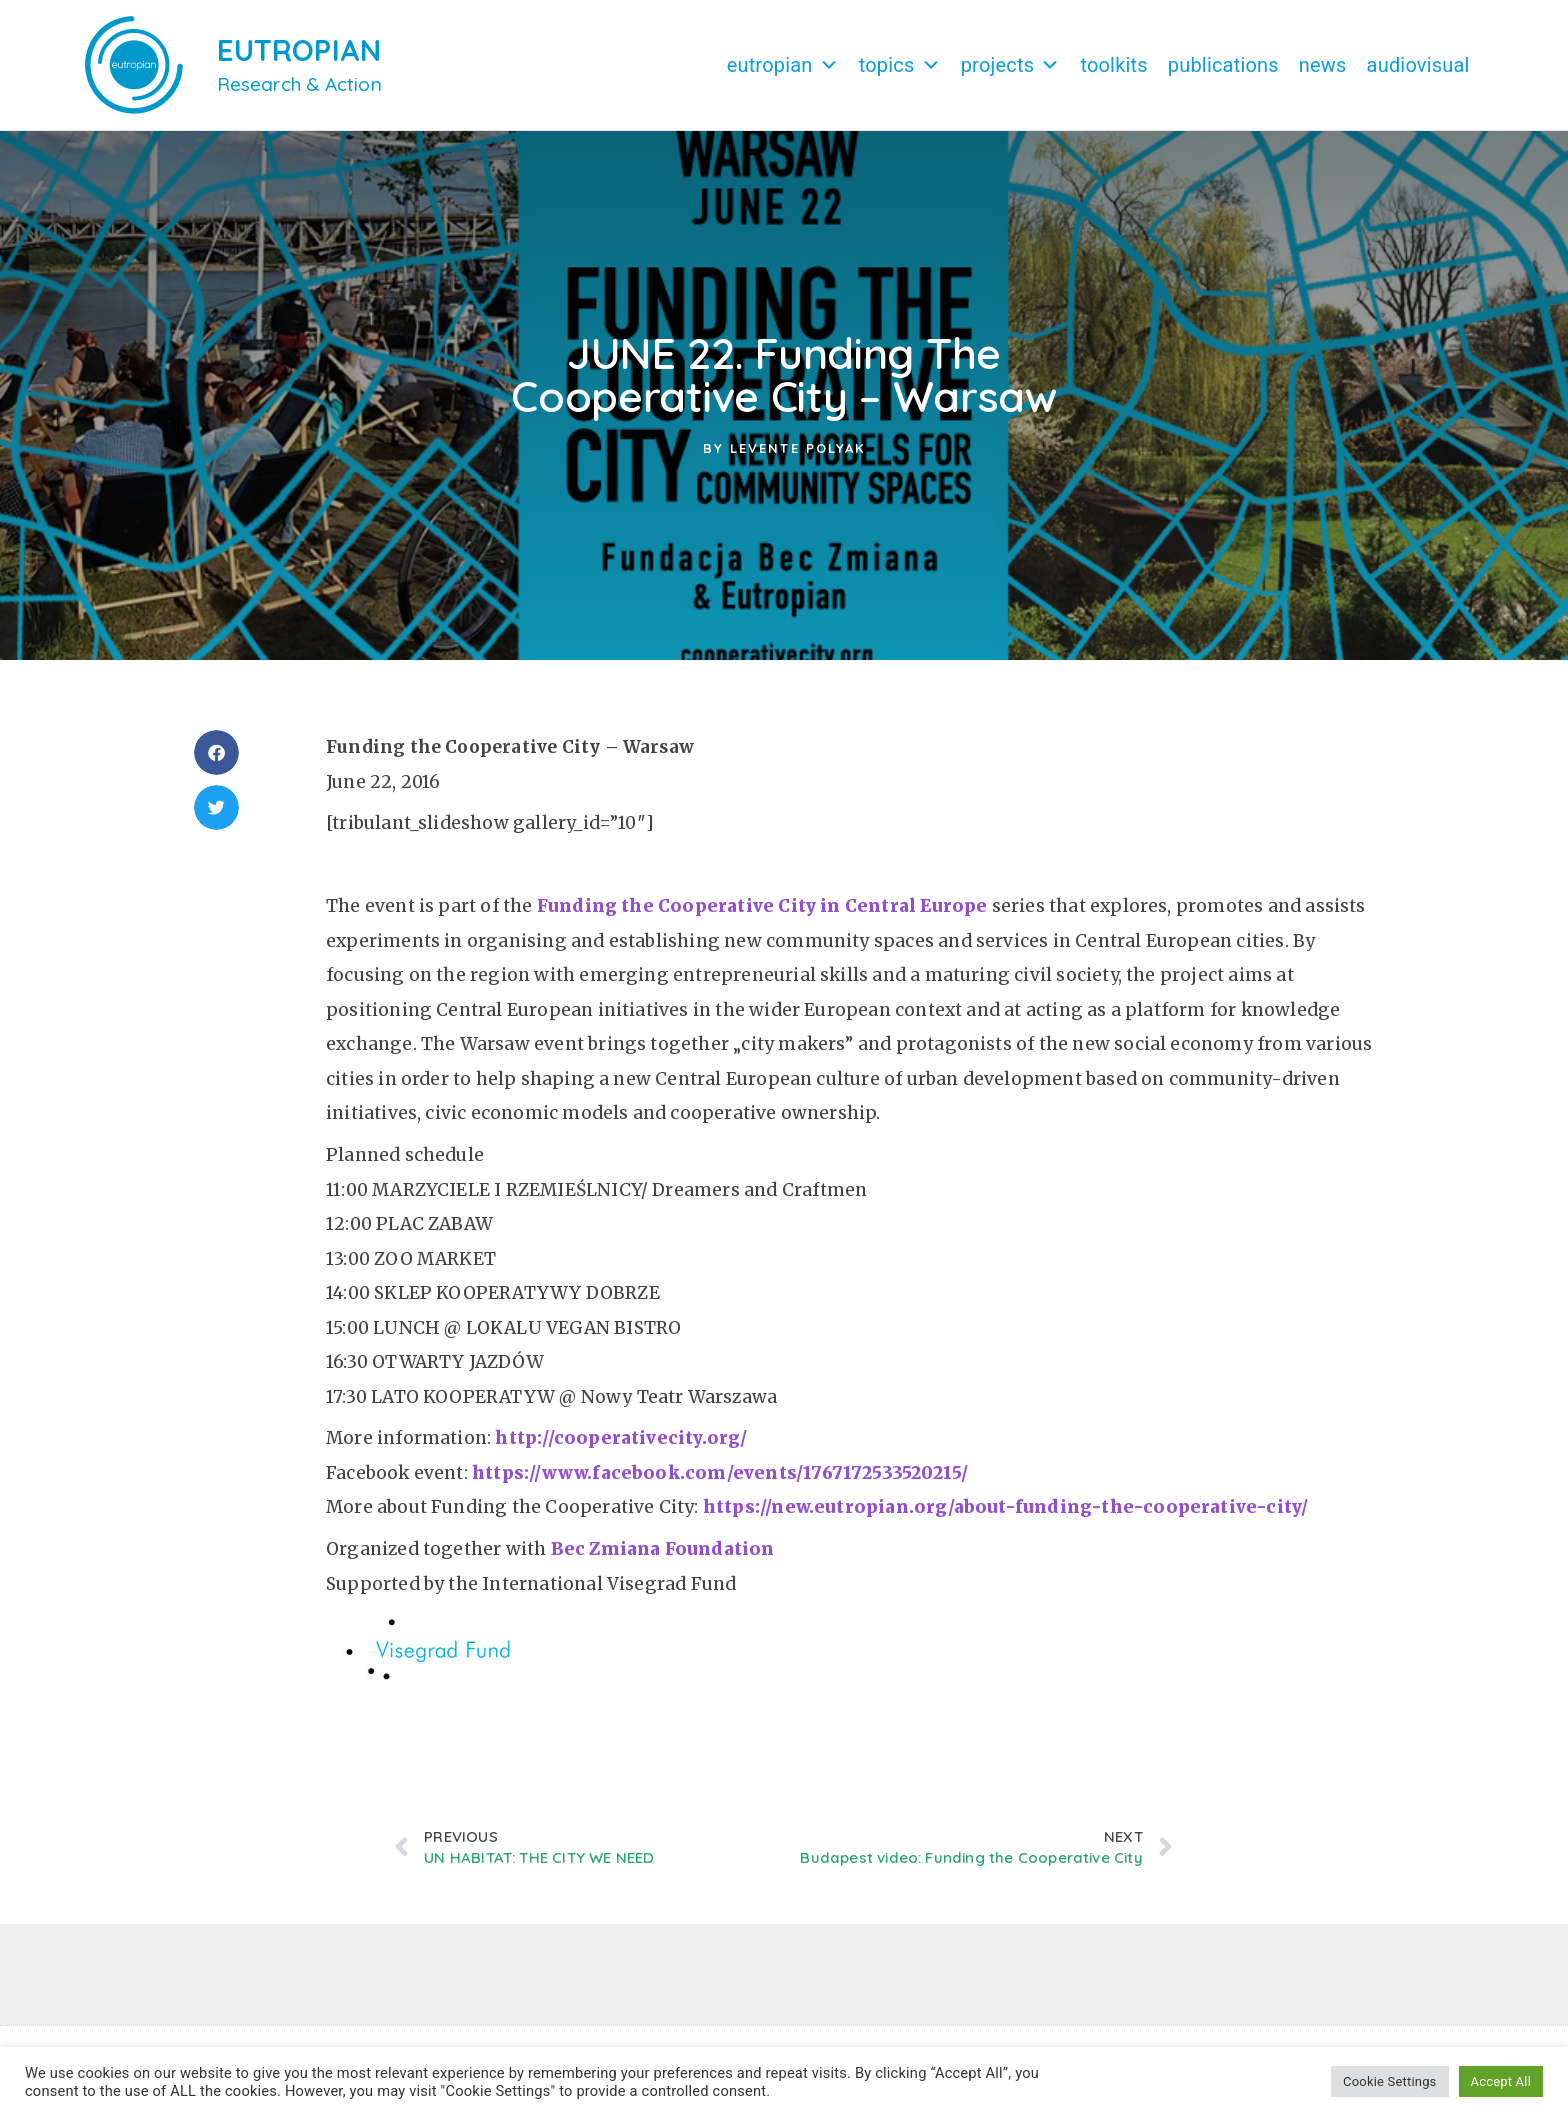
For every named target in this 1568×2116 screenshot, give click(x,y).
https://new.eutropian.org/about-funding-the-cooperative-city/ (1006, 1507)
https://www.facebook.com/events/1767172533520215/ (720, 1473)
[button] (216, 752)
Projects (1011, 65)
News (1323, 65)
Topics (900, 65)
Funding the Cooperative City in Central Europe (762, 906)
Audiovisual (1418, 65)
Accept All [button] (1501, 2081)
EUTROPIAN (299, 50)
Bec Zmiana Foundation (663, 1549)
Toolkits (1113, 65)
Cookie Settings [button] (1389, 2081)
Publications (1223, 65)
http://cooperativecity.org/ (621, 1438)
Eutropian (783, 65)
